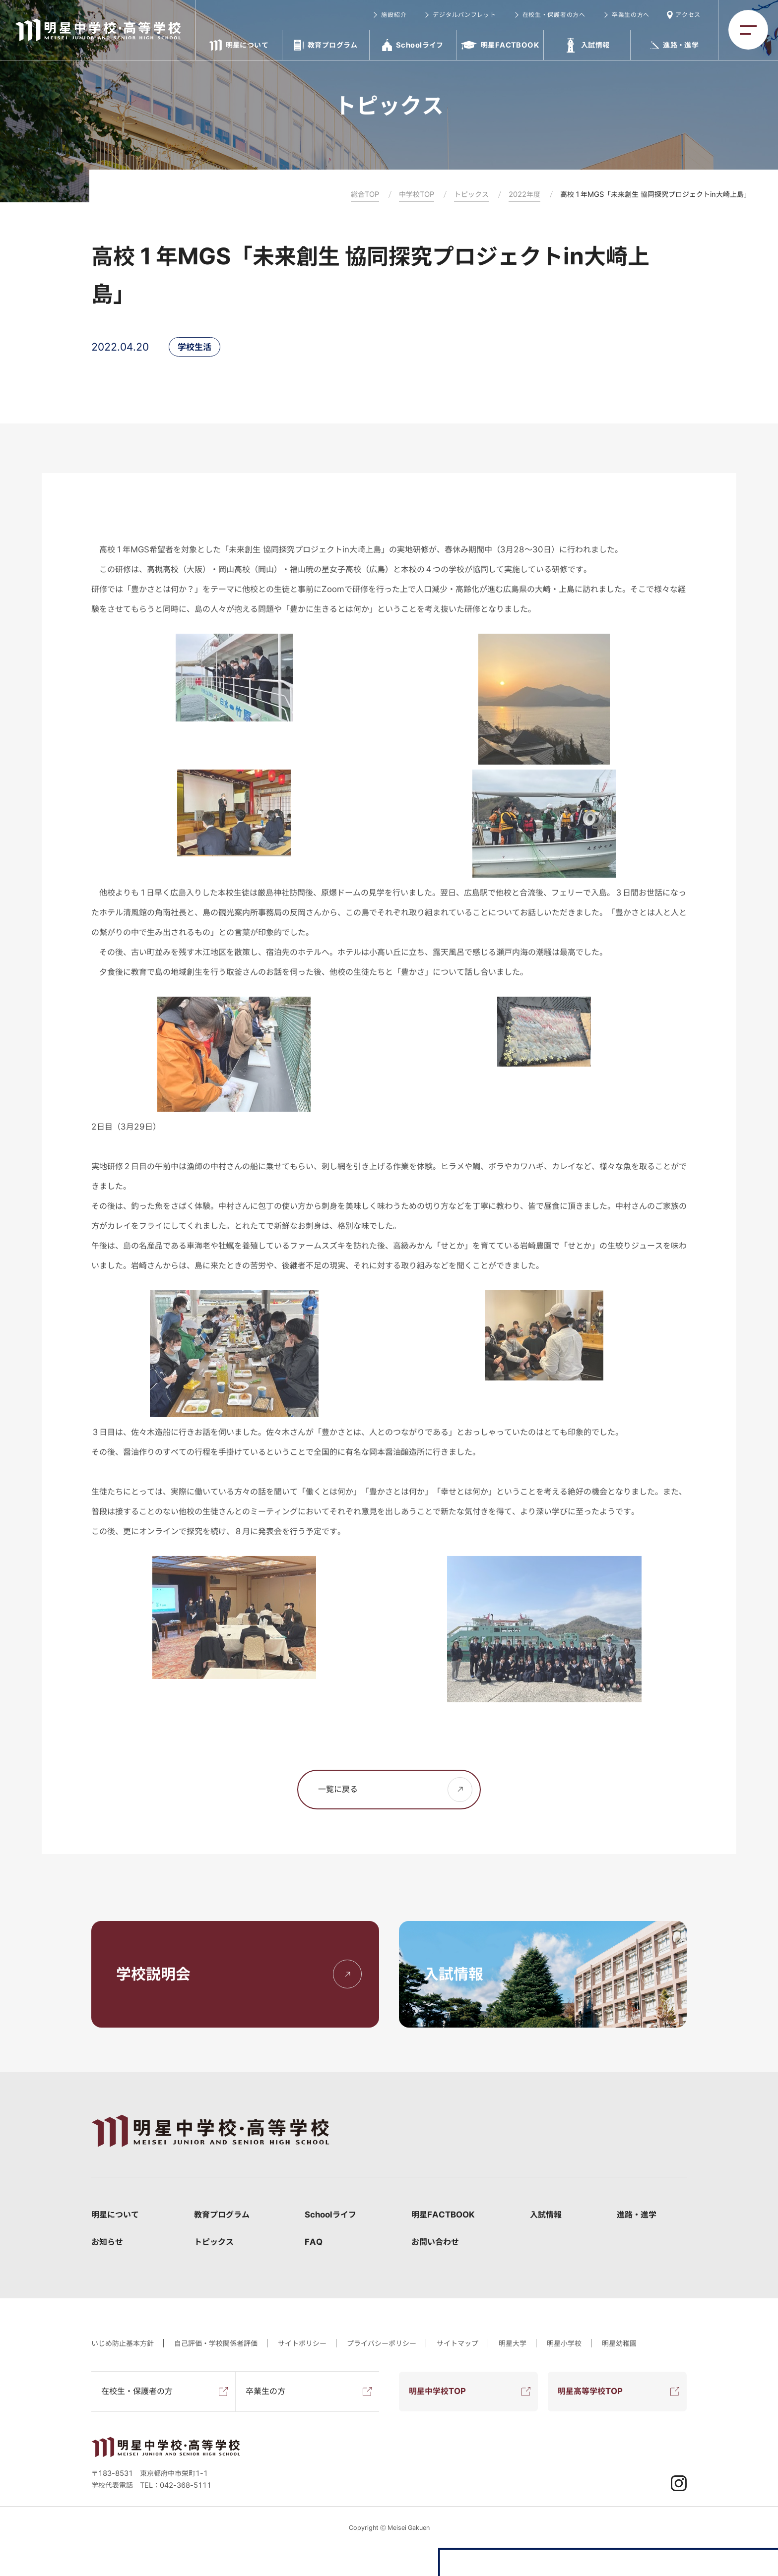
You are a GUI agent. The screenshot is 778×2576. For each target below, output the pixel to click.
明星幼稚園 (619, 2343)
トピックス (214, 2242)
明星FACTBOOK (443, 2214)
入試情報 (546, 2214)
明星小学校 (564, 2343)
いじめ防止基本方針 (122, 2343)
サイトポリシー (302, 2343)
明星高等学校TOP (590, 2391)
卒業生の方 (265, 2391)
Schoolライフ (330, 2214)
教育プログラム (222, 2214)
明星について (115, 2214)
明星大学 (512, 2343)
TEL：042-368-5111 (175, 2485)
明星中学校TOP (437, 2391)
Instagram (679, 2483)
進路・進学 (636, 2214)
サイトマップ (457, 2343)
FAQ (314, 2242)
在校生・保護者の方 (137, 2391)
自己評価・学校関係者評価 (216, 2343)
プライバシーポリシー (381, 2343)
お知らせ (107, 2242)
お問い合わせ (435, 2242)
